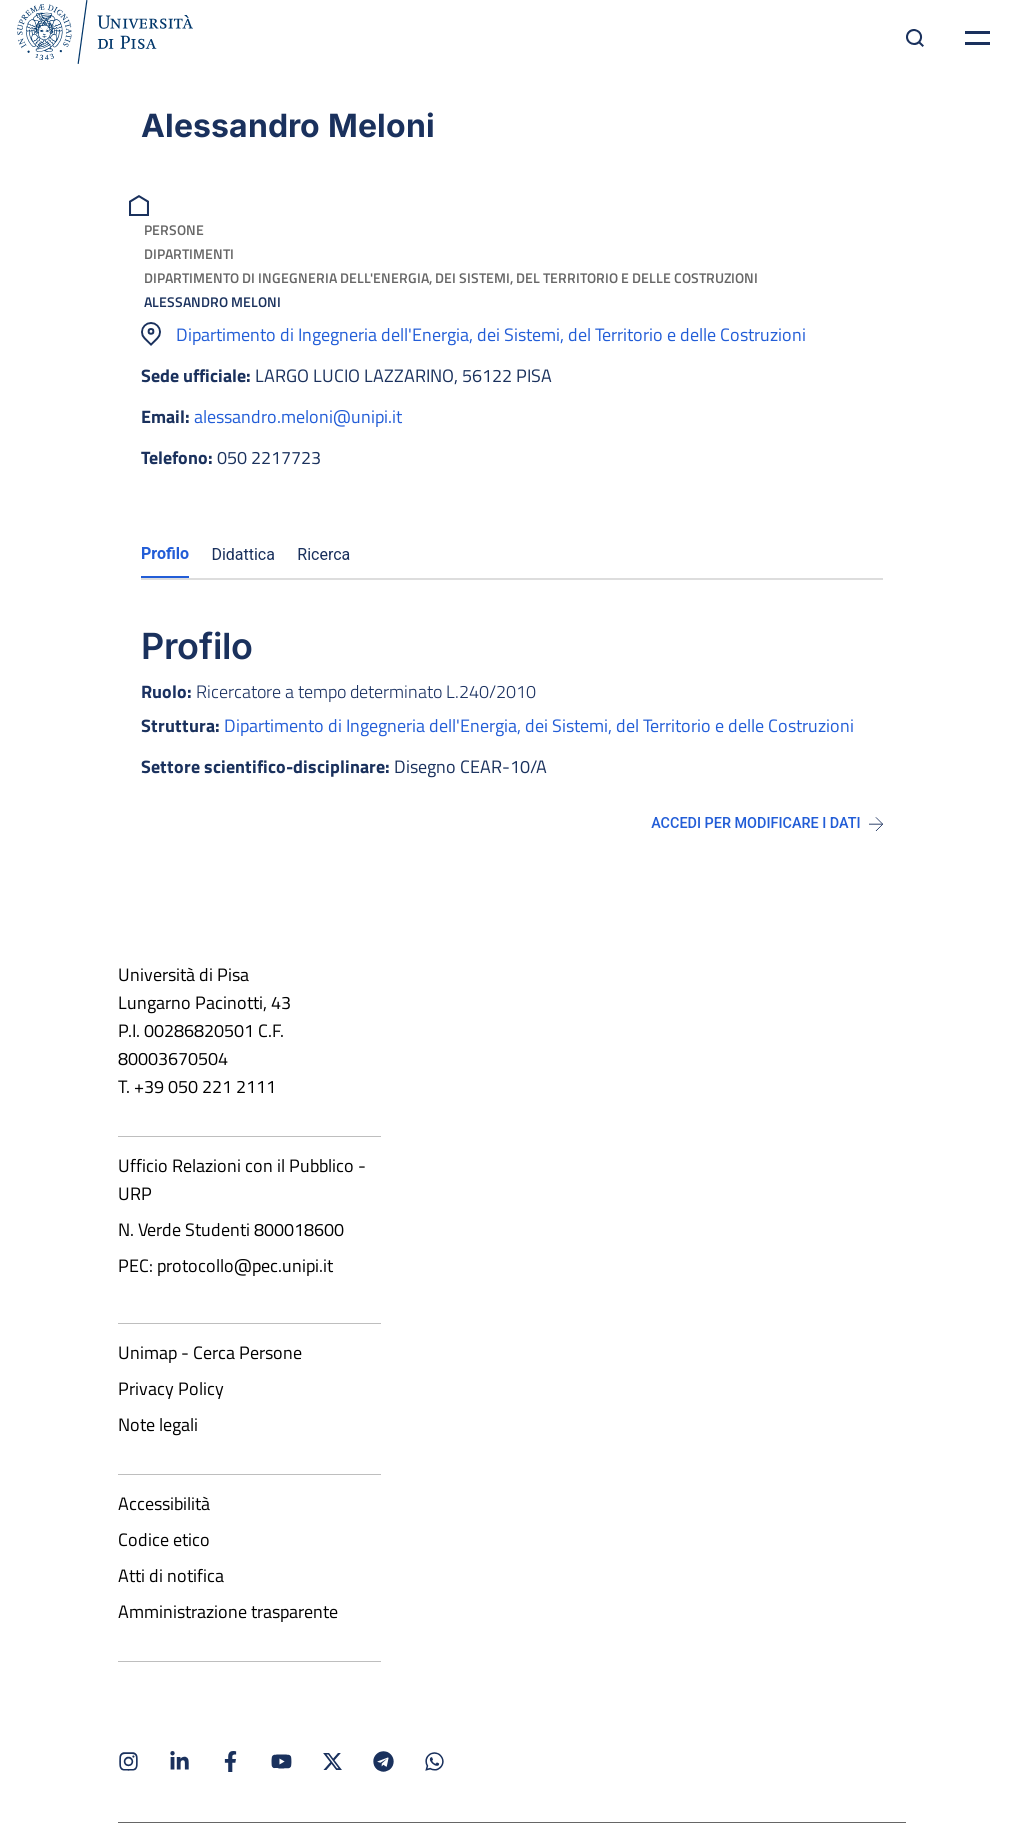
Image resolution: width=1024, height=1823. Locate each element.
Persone (174, 229)
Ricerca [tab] (323, 554)
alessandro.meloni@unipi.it (298, 416)
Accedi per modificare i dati (767, 823)
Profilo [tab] (165, 553)
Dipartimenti (189, 253)
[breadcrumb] (141, 203)
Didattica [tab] (243, 554)
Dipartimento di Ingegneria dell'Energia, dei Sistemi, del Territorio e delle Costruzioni (451, 277)
